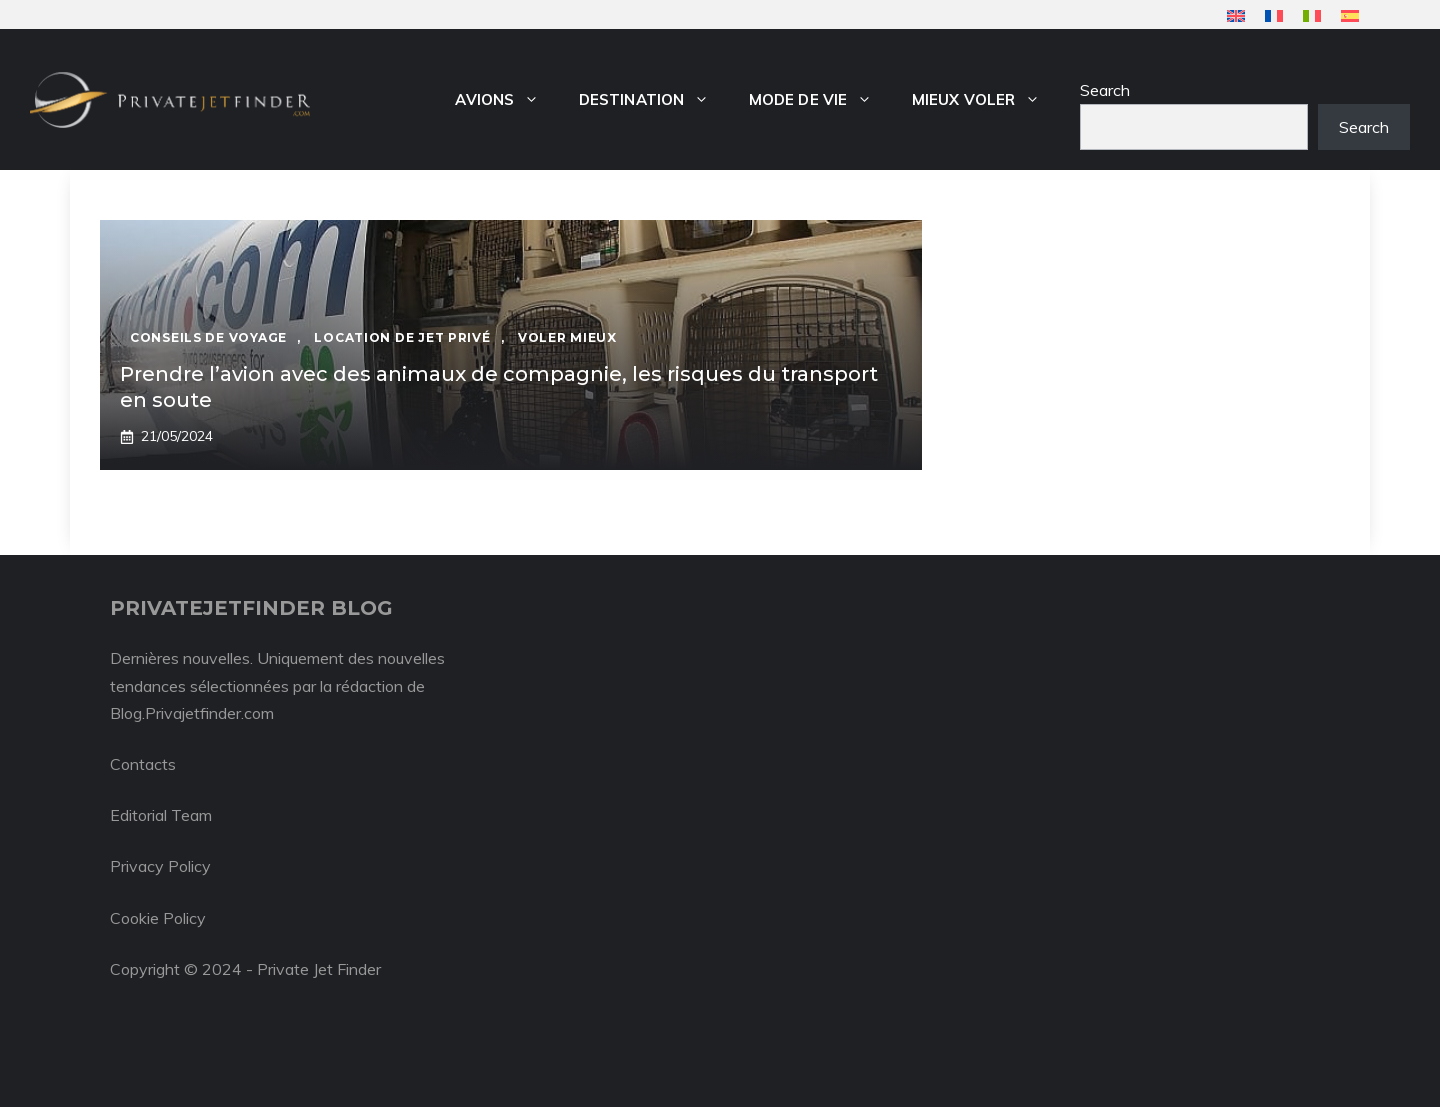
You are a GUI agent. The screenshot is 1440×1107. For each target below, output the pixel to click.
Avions (507, 100)
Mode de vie (820, 100)
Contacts (143, 764)
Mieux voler (986, 100)
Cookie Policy (158, 918)
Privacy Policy (160, 866)
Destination (654, 100)
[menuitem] (1236, 15)
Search (1105, 90)
